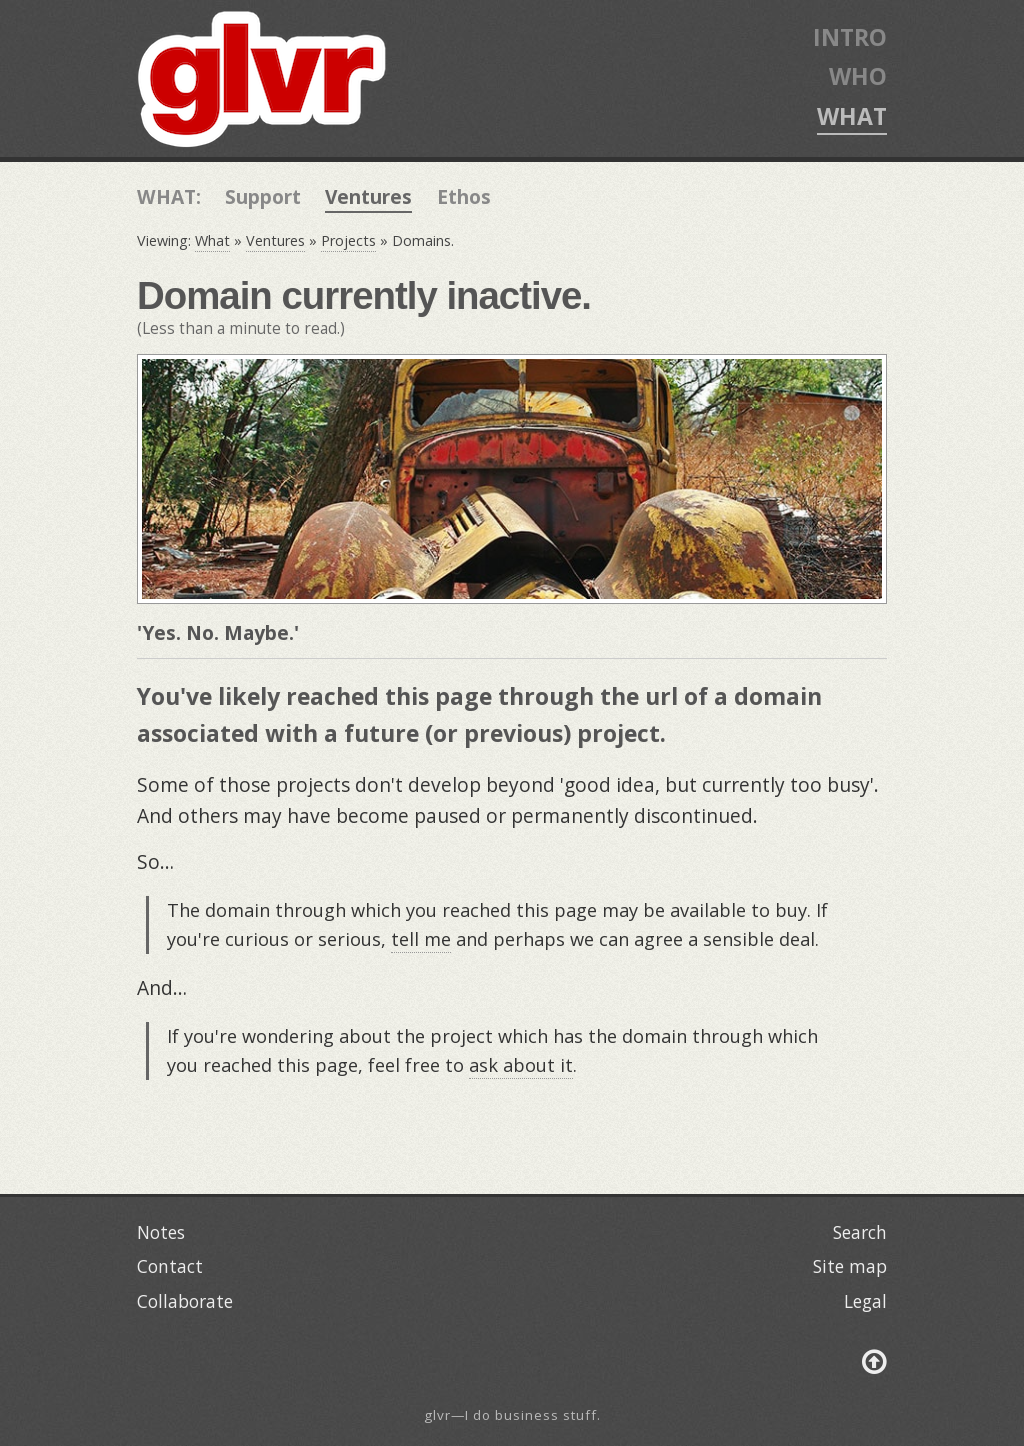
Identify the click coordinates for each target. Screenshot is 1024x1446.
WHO (858, 76)
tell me (421, 939)
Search (860, 1232)
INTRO (850, 37)
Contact (170, 1266)
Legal (865, 1301)
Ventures (368, 196)
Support (263, 196)
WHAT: (169, 196)
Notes (161, 1232)
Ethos (464, 196)
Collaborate (185, 1301)
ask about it (521, 1065)
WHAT (852, 116)
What (212, 240)
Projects (348, 240)
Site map (850, 1266)
